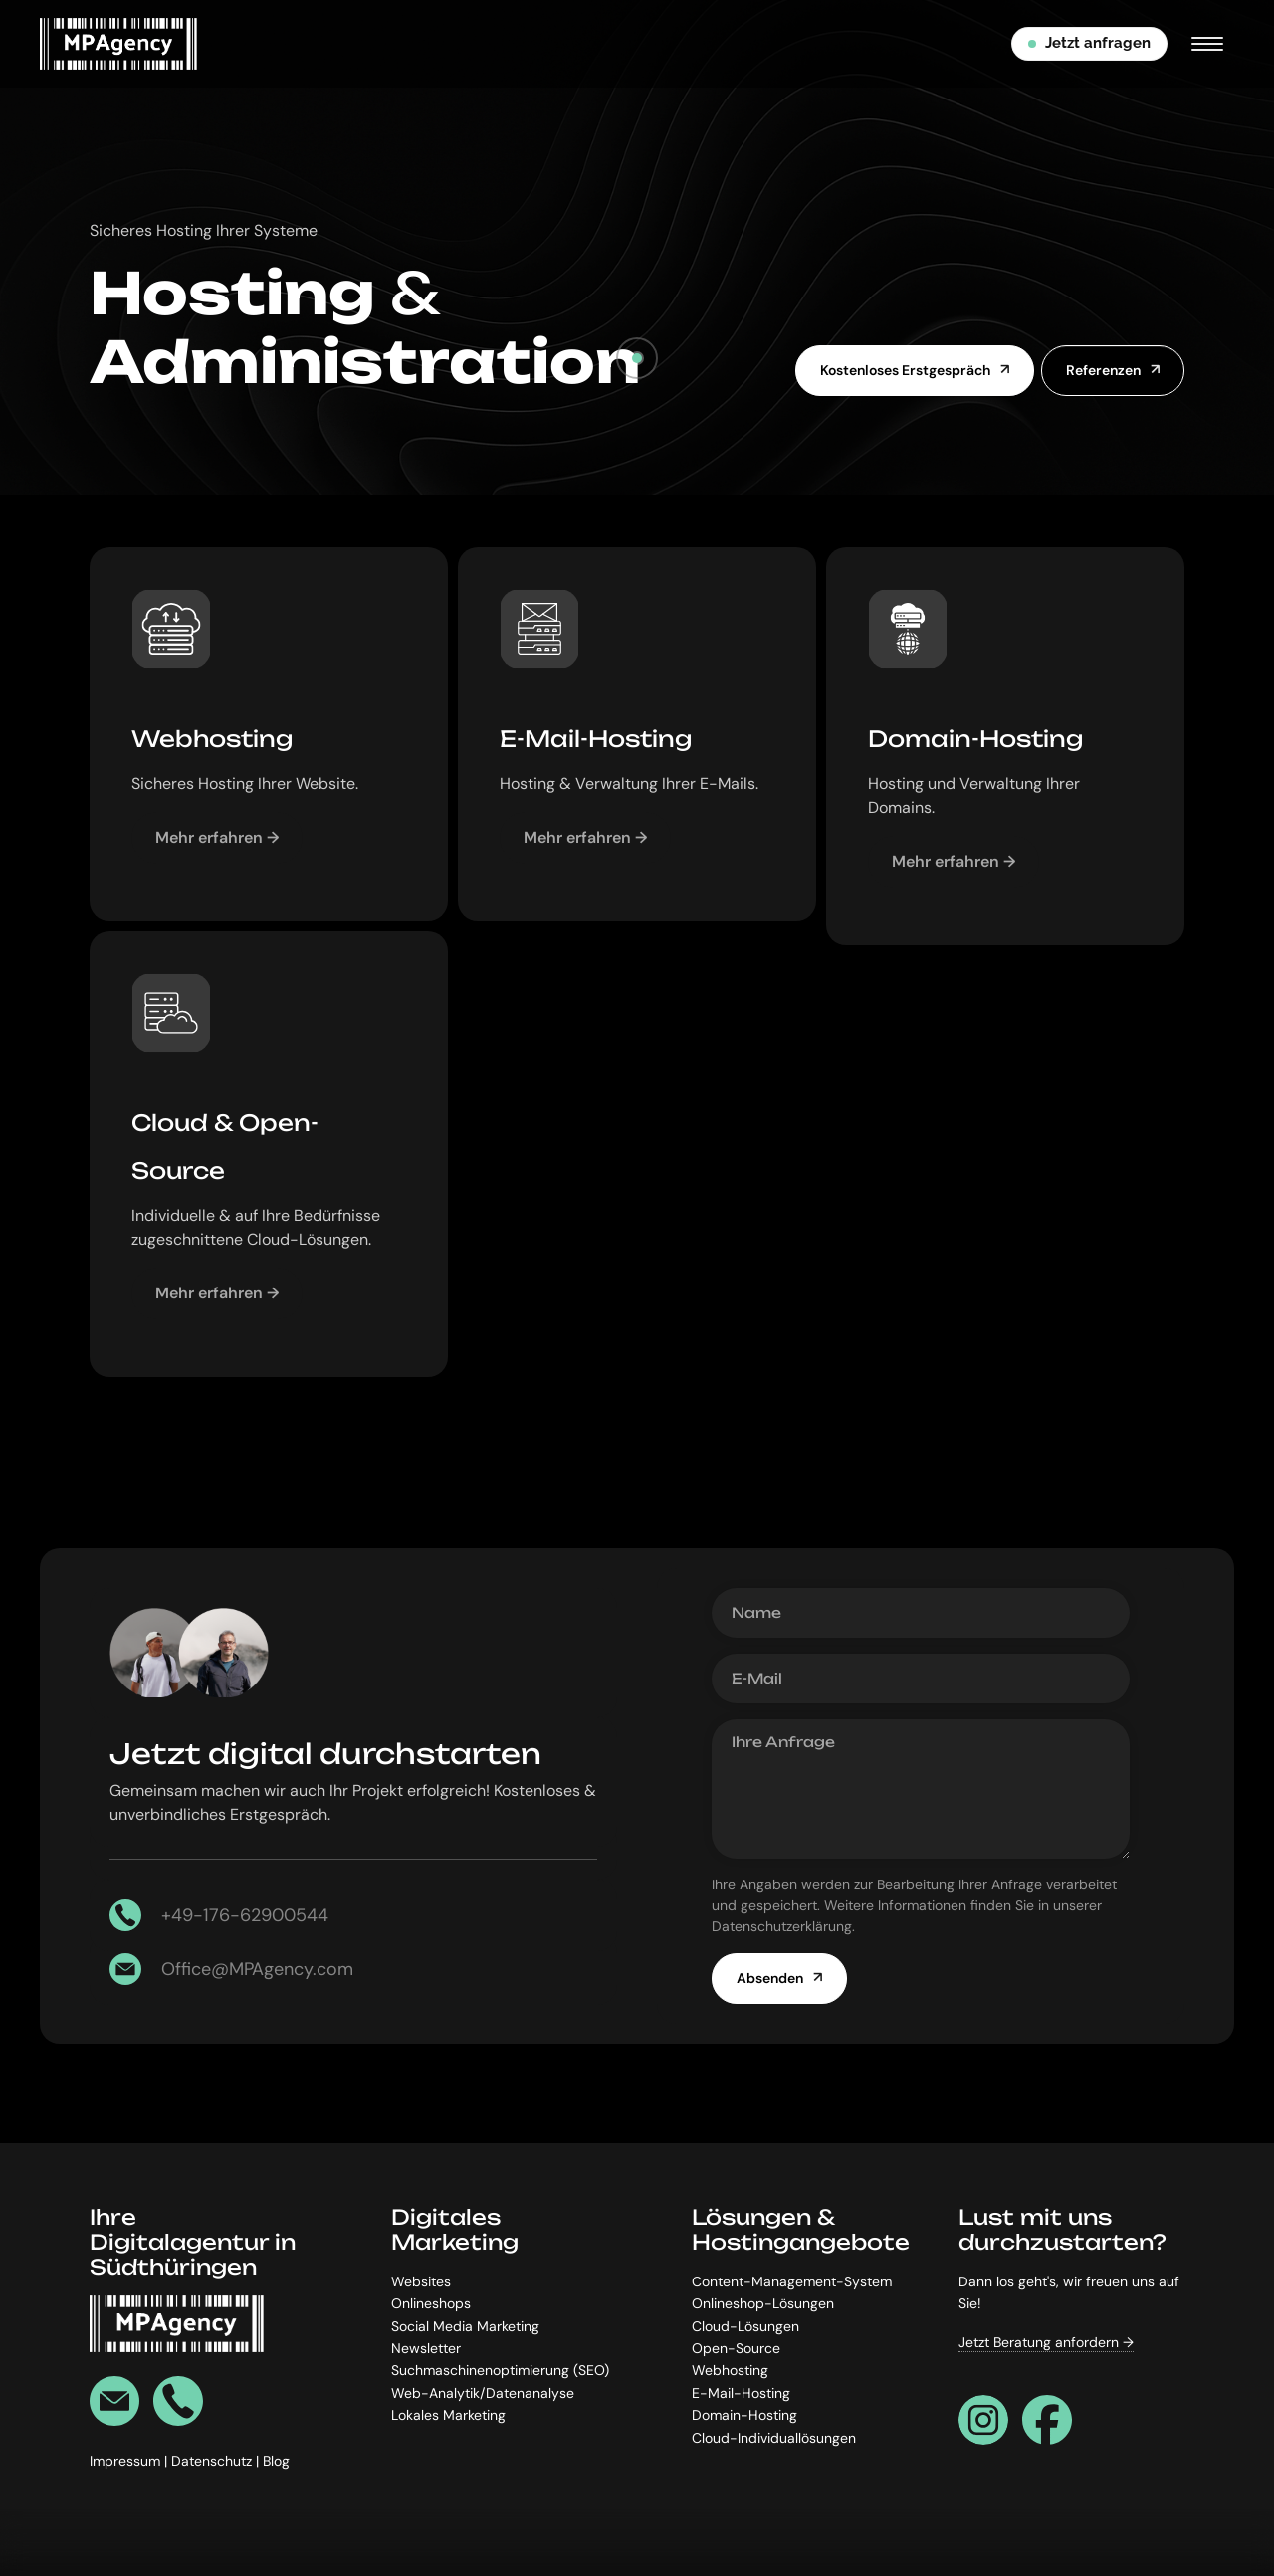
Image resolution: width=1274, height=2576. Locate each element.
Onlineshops (431, 2304)
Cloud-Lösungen (745, 2326)
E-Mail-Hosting (741, 2393)
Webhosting (730, 2371)
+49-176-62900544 (244, 1915)
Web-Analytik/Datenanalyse (482, 2393)
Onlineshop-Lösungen (763, 2304)
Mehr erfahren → (217, 837)
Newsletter (426, 2348)
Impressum (127, 2462)
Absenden (770, 1978)
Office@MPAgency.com (257, 1969)
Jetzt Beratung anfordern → (1046, 2342)
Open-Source (736, 2348)
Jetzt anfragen (1089, 43)
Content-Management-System (792, 2281)
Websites (421, 2281)
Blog (276, 2462)
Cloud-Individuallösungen (774, 2438)
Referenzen (1103, 370)
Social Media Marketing (465, 2326)
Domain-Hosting (744, 2415)
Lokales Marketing (448, 2415)
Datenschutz (213, 2462)
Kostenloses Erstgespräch (905, 370)
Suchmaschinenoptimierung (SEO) (500, 2371)
